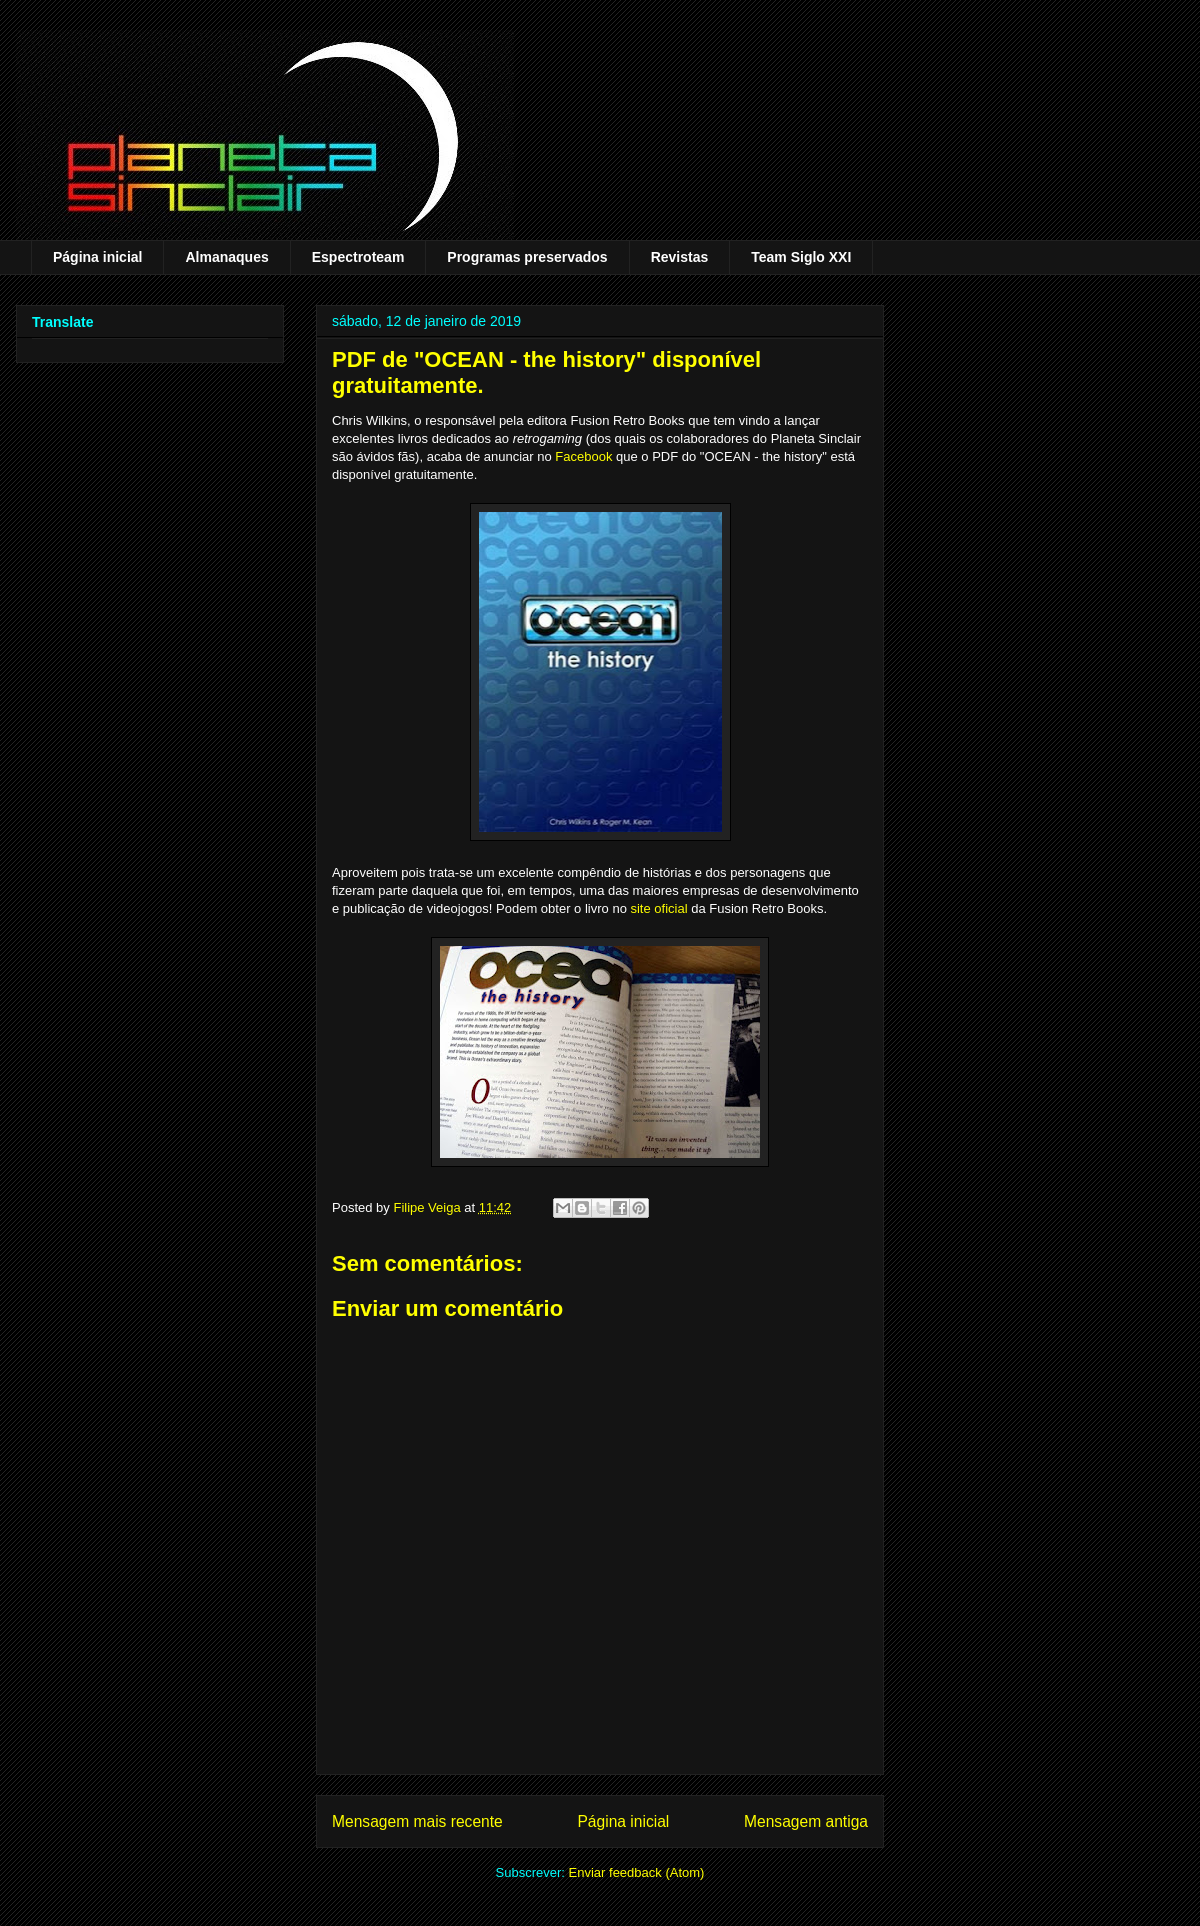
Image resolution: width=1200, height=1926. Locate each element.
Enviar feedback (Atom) (637, 1872)
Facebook (583, 456)
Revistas (680, 257)
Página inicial (97, 257)
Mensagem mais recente (417, 1821)
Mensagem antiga (806, 1821)
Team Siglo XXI (801, 257)
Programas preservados (527, 257)
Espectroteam (358, 257)
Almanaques (226, 257)
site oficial (658, 908)
